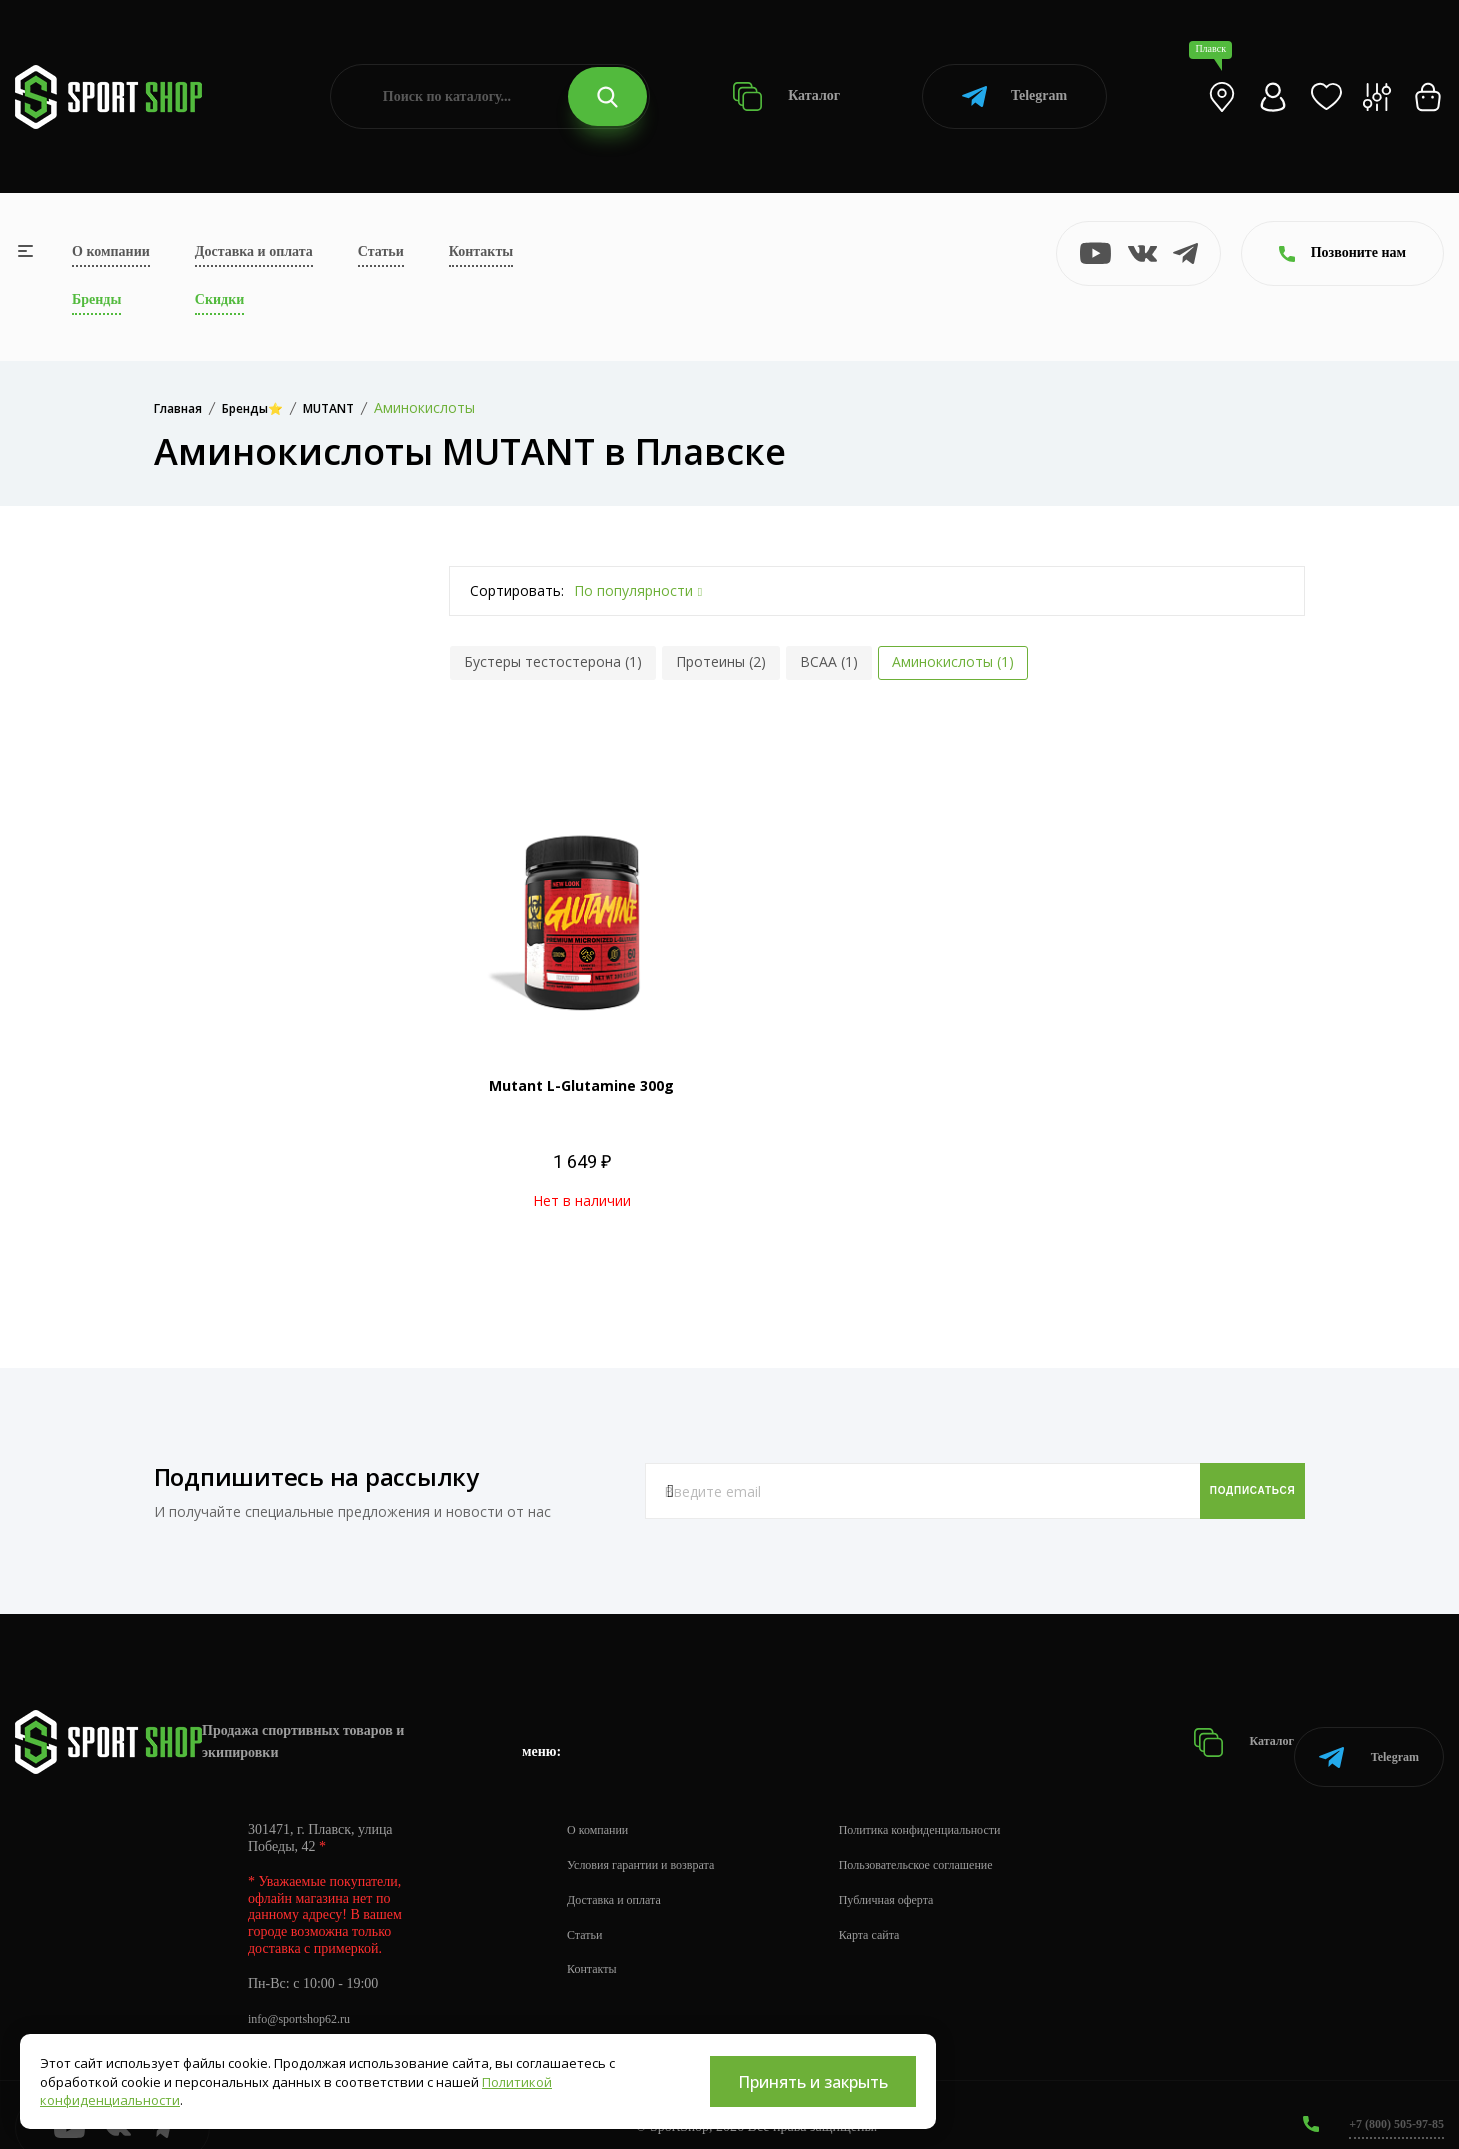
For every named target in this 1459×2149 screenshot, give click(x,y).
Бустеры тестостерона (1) (553, 661)
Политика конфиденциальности (960, 1804)
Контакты (481, 251)
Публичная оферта (921, 1874)
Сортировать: (517, 590)
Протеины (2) (721, 661)
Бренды (96, 299)
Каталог (786, 96)
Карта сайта (901, 1909)
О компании (111, 251)
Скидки (219, 299)
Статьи (381, 251)
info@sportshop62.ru (307, 1993)
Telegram (1014, 96)
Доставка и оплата (254, 251)
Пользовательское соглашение (956, 1839)
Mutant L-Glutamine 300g (581, 1085)
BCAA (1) (829, 661)
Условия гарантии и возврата (653, 1839)
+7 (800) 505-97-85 (1388, 2098)
